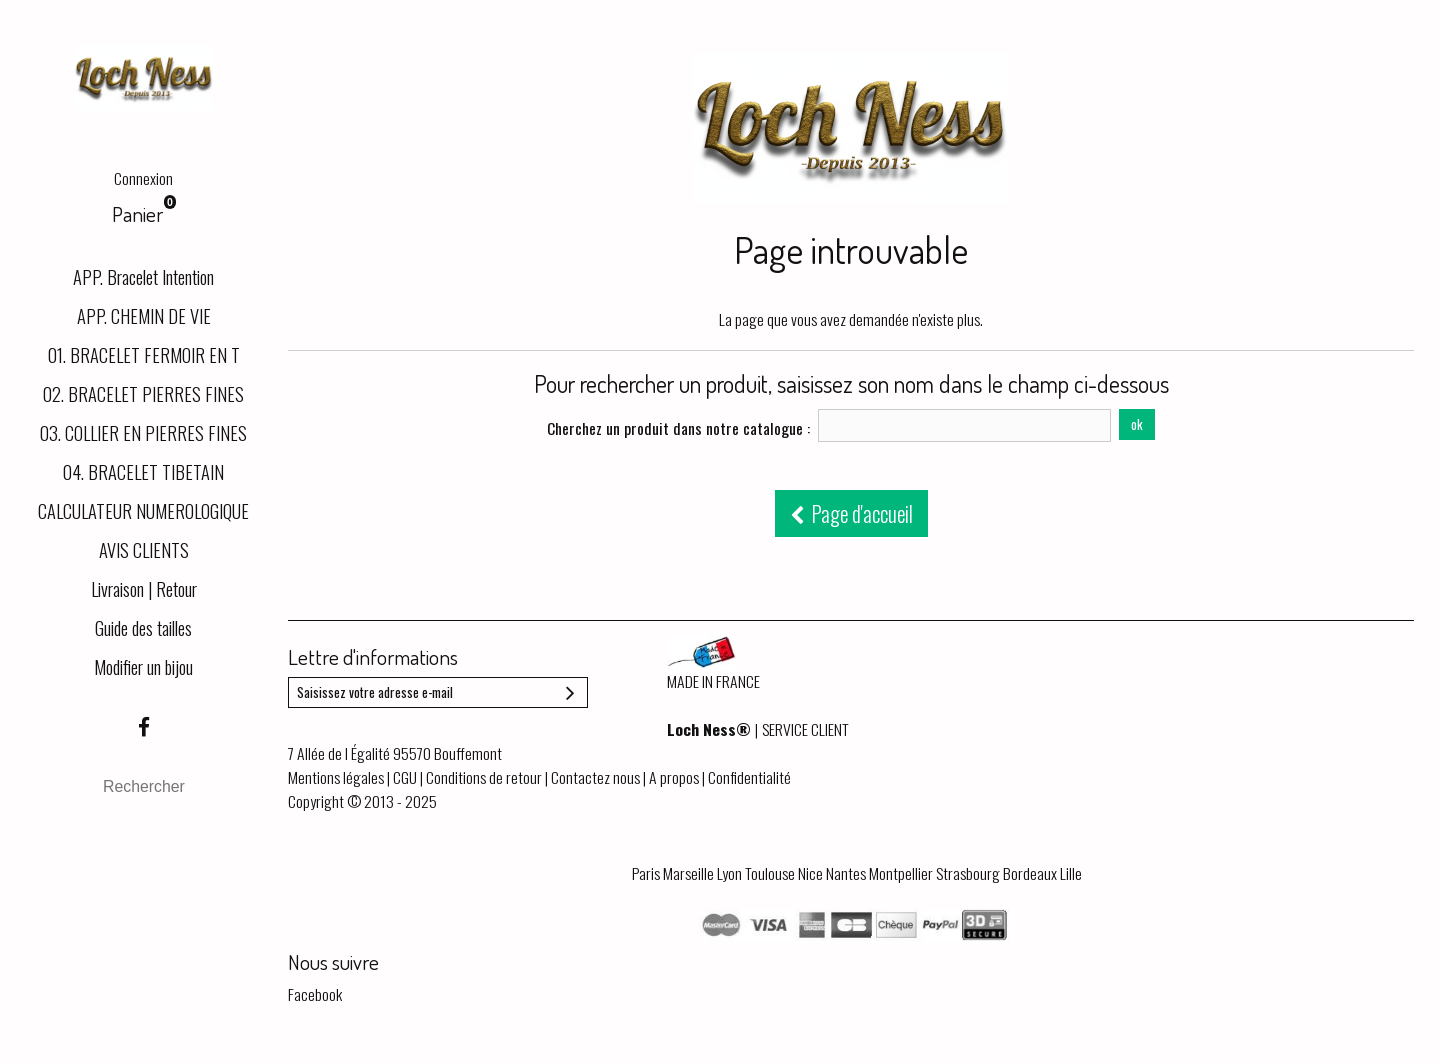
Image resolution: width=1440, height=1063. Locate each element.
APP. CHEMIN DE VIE (144, 315)
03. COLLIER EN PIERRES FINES (143, 432)
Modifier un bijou (143, 666)
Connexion (143, 178)
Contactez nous (595, 777)
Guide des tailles (143, 627)
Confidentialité (749, 777)
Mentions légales (336, 777)
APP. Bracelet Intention (143, 276)
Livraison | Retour (144, 588)
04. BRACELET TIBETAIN (143, 471)
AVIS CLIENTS (144, 549)
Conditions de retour (484, 777)
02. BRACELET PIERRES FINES (143, 393)
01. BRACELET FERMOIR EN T (144, 354)
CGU (405, 777)
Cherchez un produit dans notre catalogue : (678, 428)
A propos (674, 777)
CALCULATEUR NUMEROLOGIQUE (143, 510)
